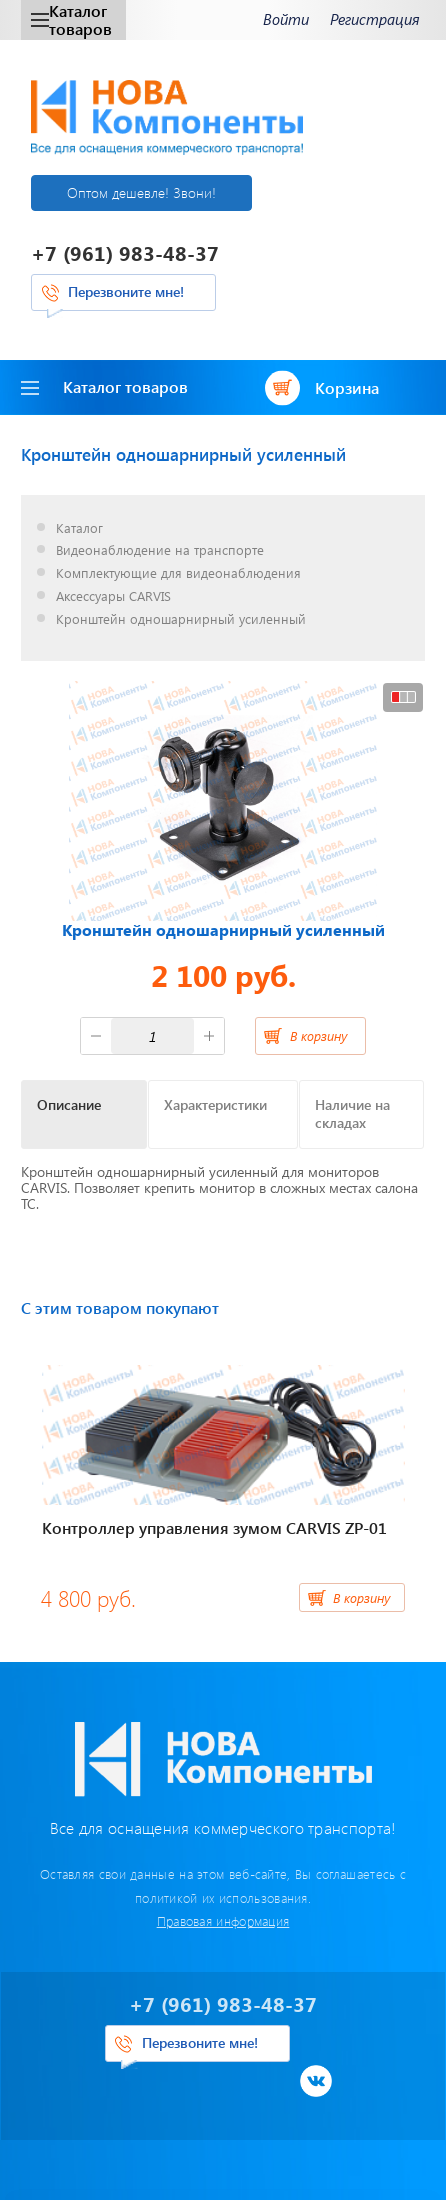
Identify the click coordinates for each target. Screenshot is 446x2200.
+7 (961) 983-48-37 (125, 252)
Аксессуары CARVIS (113, 596)
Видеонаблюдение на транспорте (160, 550)
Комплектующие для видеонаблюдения (178, 573)
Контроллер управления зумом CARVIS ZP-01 (214, 1527)
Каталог (79, 528)
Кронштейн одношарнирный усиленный (181, 619)
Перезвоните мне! (126, 291)
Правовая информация (223, 1920)
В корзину (318, 1035)
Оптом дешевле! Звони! (141, 192)
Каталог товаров (71, 19)
